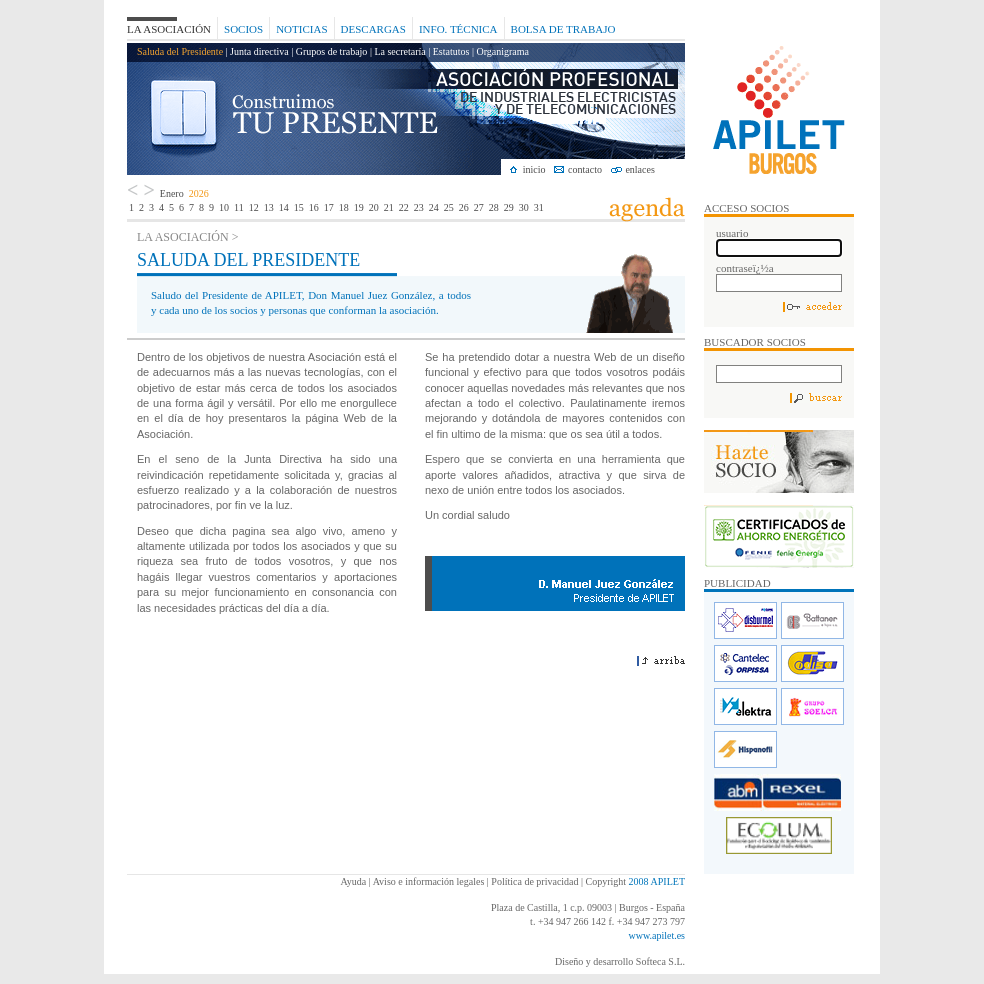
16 (314, 207)
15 (299, 207)
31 (539, 207)
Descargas (373, 29)
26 (464, 207)
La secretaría (399, 51)
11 (239, 207)
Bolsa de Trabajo (563, 29)
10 (224, 207)
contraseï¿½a (745, 268)
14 (284, 207)
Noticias (301, 29)
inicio (534, 169)
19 (359, 207)
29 (509, 207)
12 (254, 207)
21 (389, 207)
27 (479, 207)
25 (449, 207)
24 (434, 207)
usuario (732, 233)
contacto (585, 169)
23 (419, 207)
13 (269, 207)
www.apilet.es (656, 935)
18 (344, 207)
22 (404, 207)
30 (524, 207)
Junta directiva (259, 51)
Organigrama (502, 51)
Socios (243, 29)
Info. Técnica (458, 29)
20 (374, 207)
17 (329, 207)
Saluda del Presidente (180, 51)
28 (494, 207)
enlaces (639, 169)
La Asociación (169, 29)
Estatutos (451, 51)
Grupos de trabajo (332, 51)
